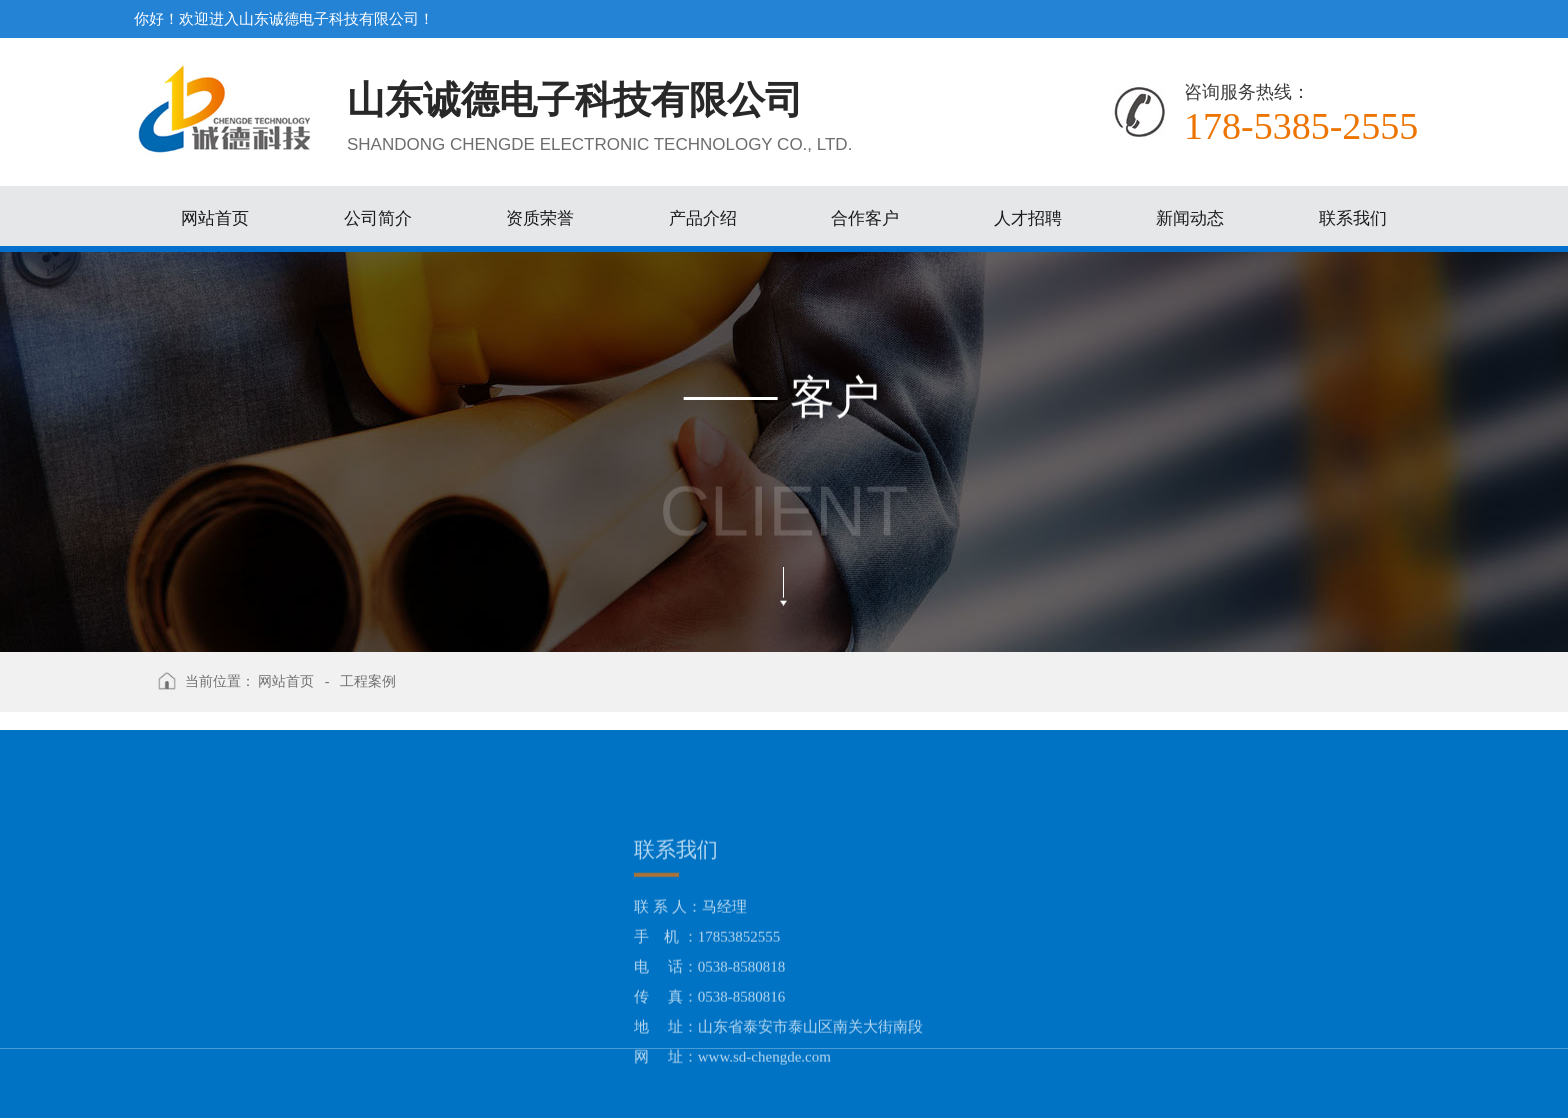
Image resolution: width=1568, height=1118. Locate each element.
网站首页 (286, 681)
